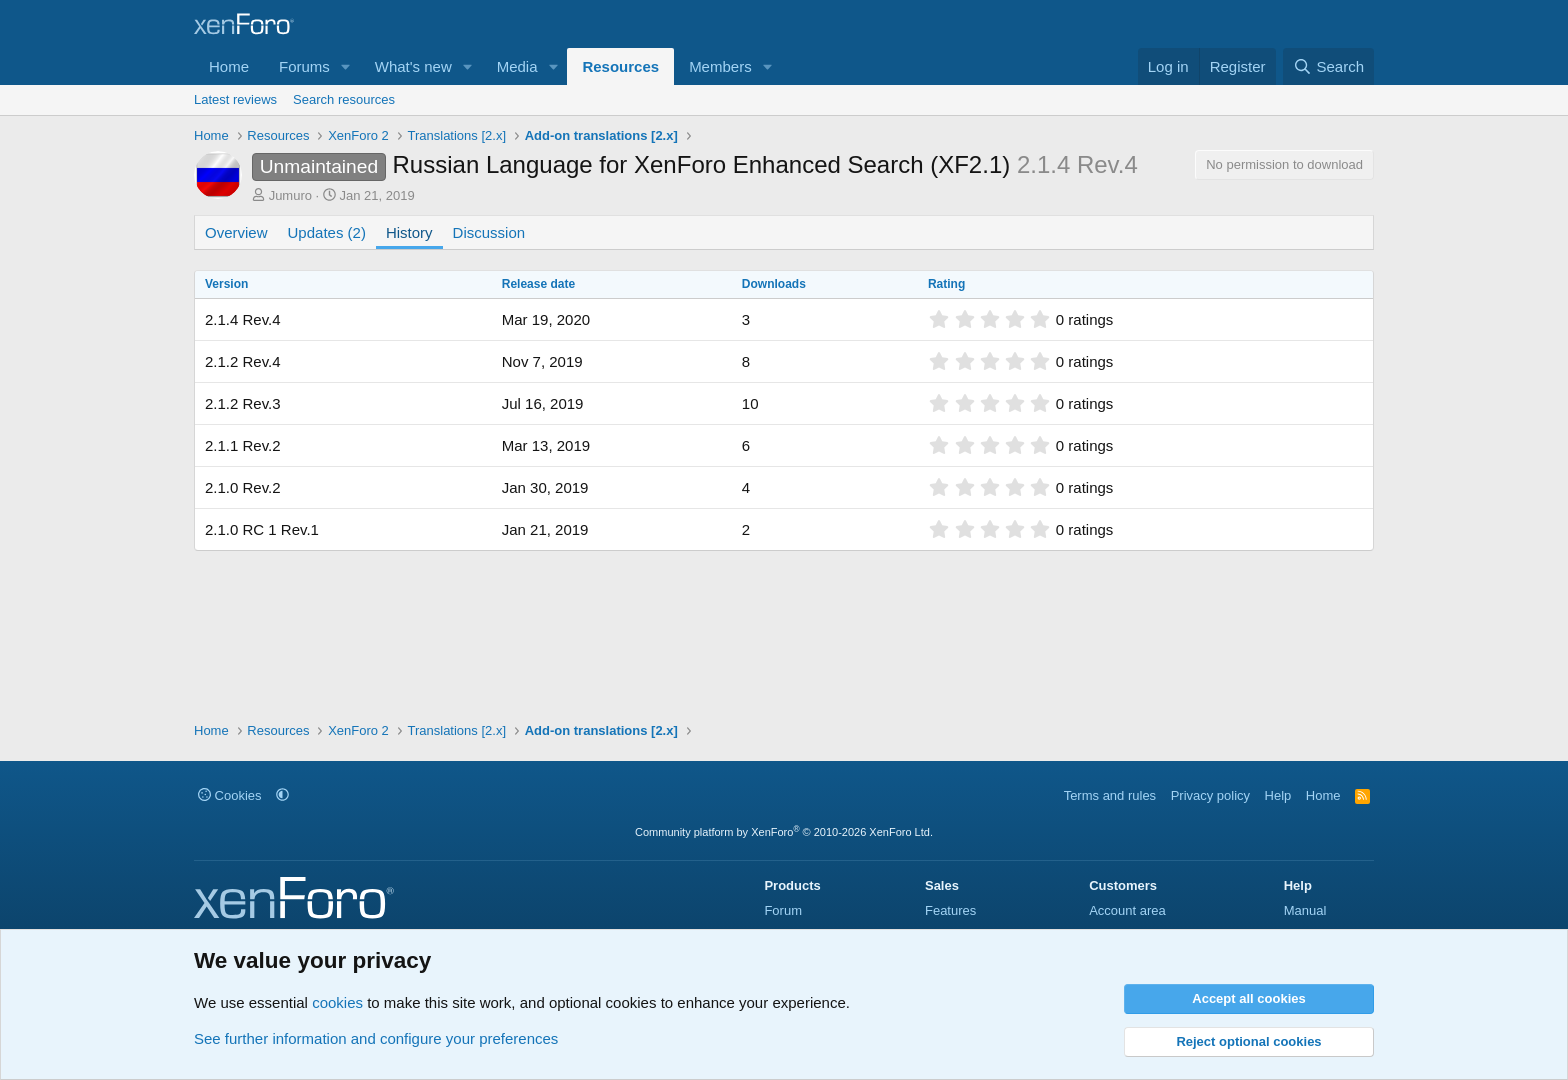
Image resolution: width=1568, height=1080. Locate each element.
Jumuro (290, 195)
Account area (1127, 910)
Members (720, 66)
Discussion (489, 232)
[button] (346, 66)
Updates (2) (327, 232)
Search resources (344, 99)
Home (229, 66)
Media (517, 66)
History (409, 232)
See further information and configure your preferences (376, 1038)
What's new (413, 66)
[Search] (1328, 66)
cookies (337, 1002)
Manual (1305, 910)
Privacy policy (1210, 795)
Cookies (230, 795)
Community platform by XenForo (784, 832)
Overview (236, 232)
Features (950, 910)
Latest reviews (235, 99)
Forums (304, 66)
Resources (620, 66)
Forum (783, 910)
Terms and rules (1110, 795)
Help (1278, 795)
